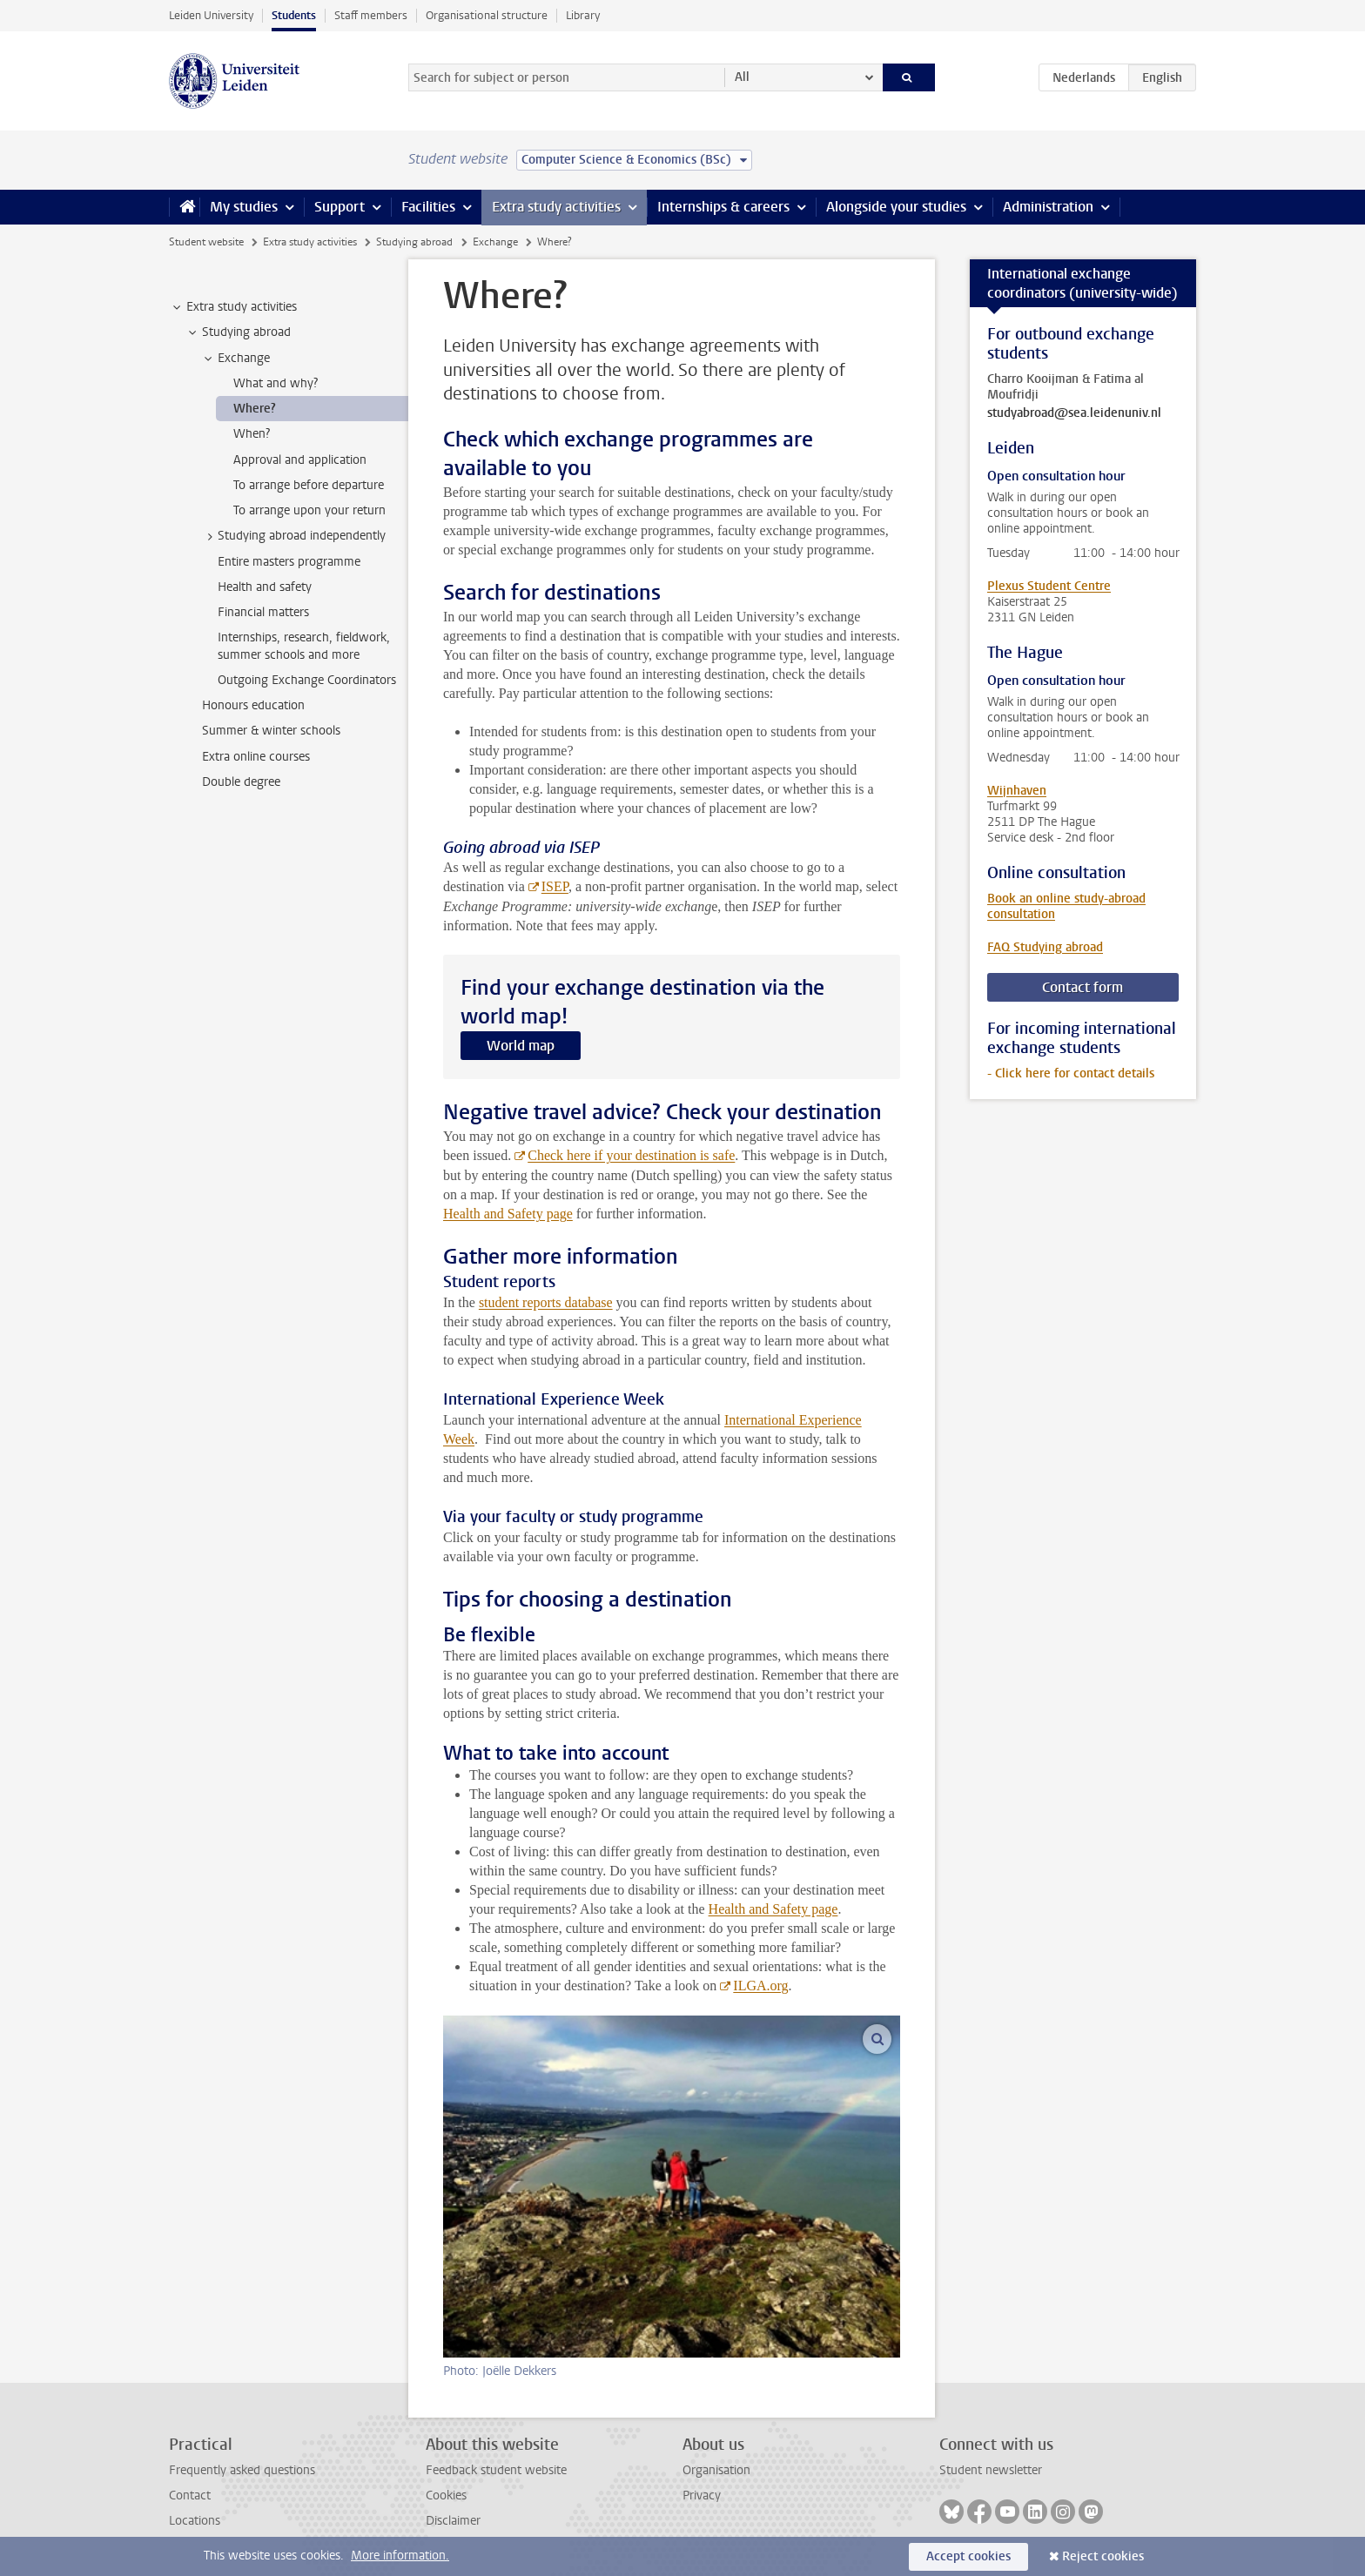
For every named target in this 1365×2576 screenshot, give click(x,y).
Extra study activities (556, 207)
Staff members (370, 15)
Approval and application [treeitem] (299, 460)
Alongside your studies (896, 207)
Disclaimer (453, 2520)
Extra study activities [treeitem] (233, 307)
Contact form (1082, 987)
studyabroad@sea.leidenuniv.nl (1074, 413)
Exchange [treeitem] (235, 358)
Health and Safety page (508, 1213)
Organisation (716, 2470)
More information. (400, 2555)
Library (583, 15)
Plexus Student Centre (1049, 586)
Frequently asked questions (242, 2470)
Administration (1048, 207)
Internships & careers (723, 207)
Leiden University (211, 15)
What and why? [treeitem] (275, 383)
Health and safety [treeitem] (265, 587)
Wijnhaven (1016, 790)
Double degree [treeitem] (241, 782)
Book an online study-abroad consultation (1066, 906)
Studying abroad (414, 242)
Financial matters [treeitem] (263, 612)
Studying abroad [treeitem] (238, 332)
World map (521, 1045)
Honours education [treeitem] (253, 705)
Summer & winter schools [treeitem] (271, 730)
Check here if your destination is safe (631, 1155)
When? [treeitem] (251, 434)
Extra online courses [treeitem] (256, 756)
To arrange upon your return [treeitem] (309, 510)
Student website (206, 242)
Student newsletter (990, 2470)
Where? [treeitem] (254, 408)
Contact (190, 2495)
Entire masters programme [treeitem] (289, 561)
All (742, 77)
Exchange (495, 242)
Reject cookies (1103, 2556)
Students (294, 15)
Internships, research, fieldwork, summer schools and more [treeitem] (304, 645)
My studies (244, 207)
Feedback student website (496, 2470)
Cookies (446, 2495)
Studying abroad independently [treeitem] (293, 536)
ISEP (554, 886)
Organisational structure (487, 15)
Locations (194, 2520)
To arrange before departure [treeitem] (308, 485)
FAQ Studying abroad (1045, 947)
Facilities (428, 207)
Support (339, 207)
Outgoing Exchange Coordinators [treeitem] (307, 680)
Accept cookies (968, 2556)
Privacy (701, 2495)
